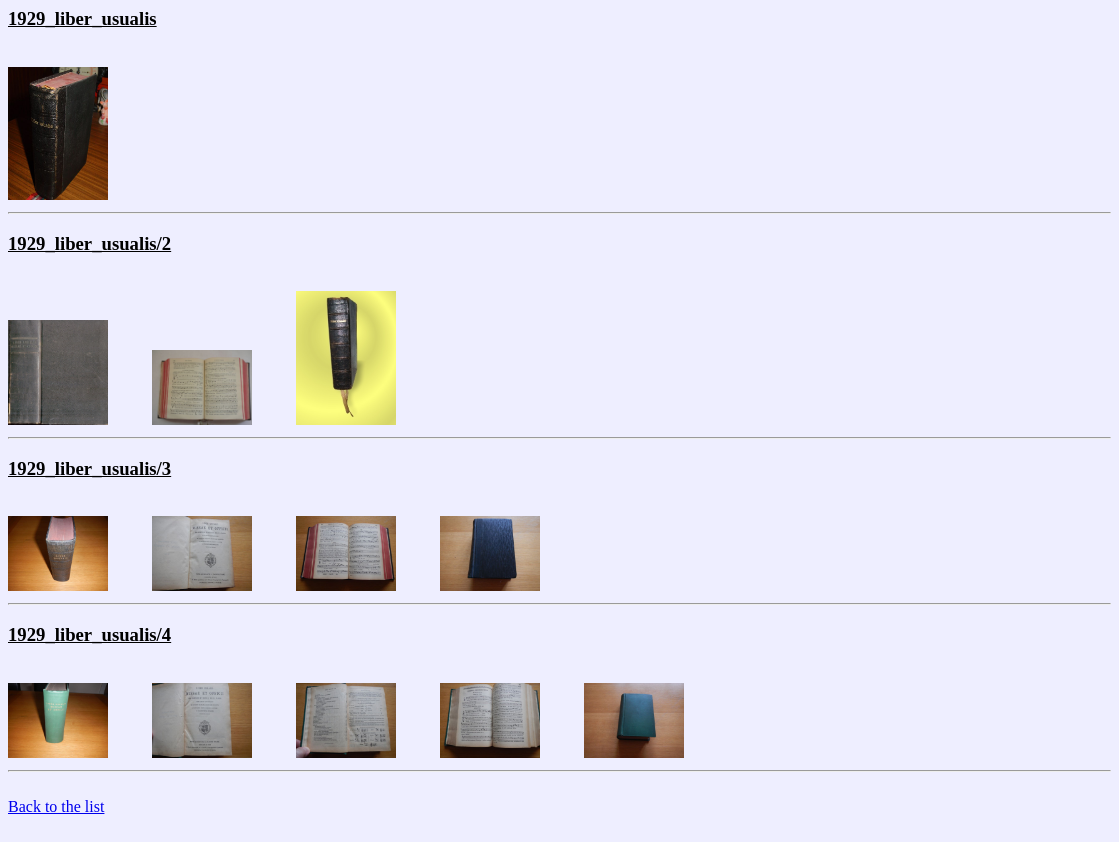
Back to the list (56, 806)
